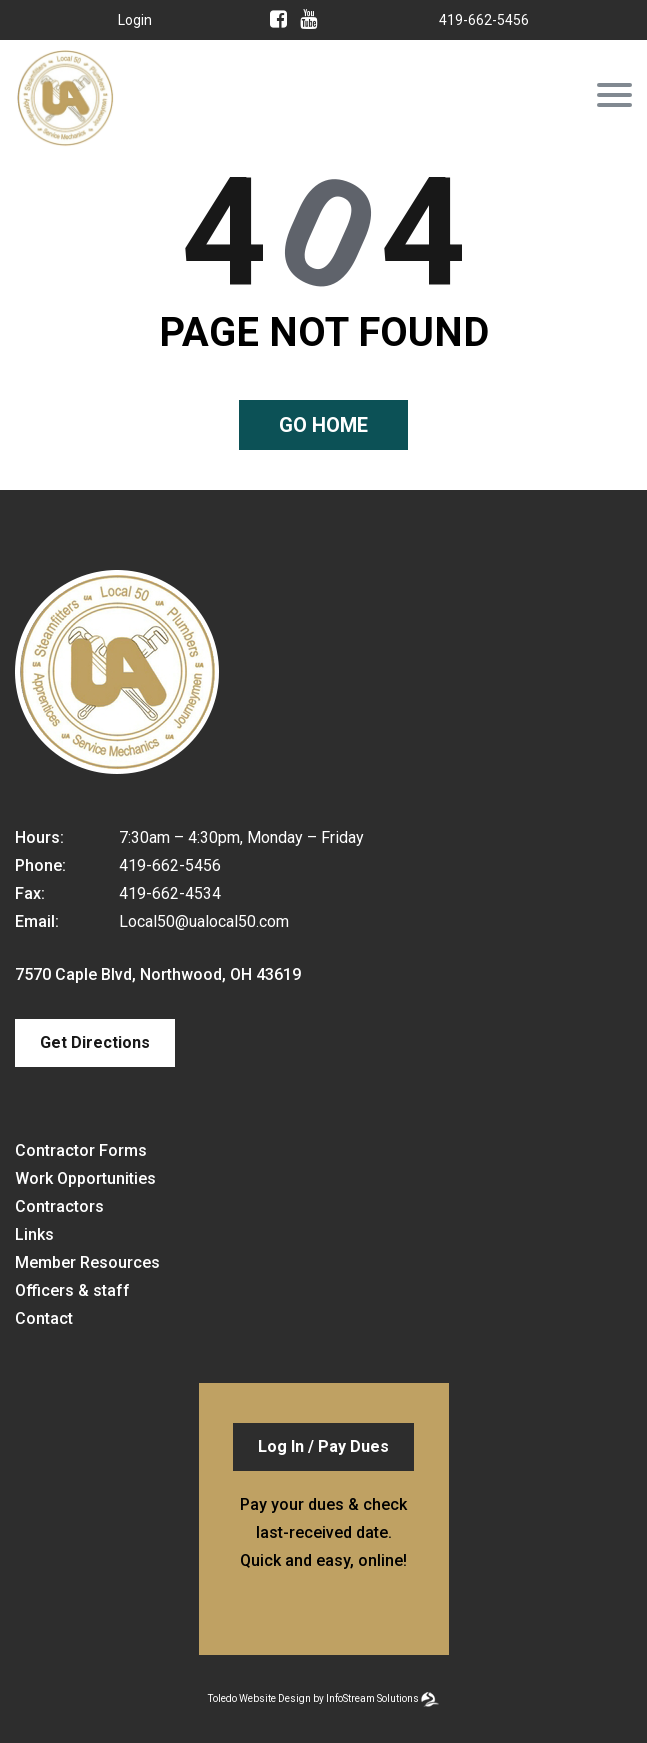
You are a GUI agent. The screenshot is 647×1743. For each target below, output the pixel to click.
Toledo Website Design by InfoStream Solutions (313, 1698)
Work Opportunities (85, 1178)
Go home (323, 425)
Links (34, 1234)
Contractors (59, 1206)
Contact (44, 1318)
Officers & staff (72, 1290)
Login (135, 20)
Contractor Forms (81, 1150)
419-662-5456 (484, 20)
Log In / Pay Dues (323, 1446)
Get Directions (95, 1042)
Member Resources (87, 1262)
